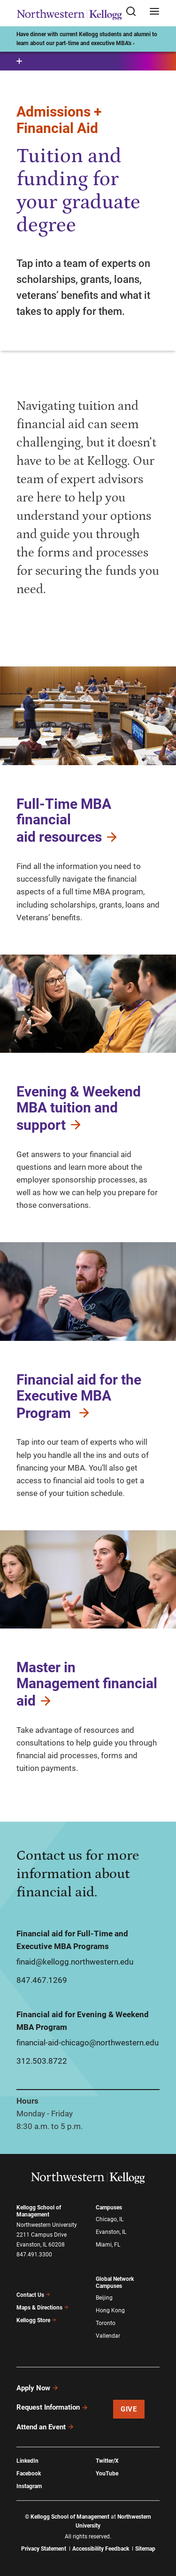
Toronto (105, 2323)
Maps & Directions (42, 2307)
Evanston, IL (111, 2232)
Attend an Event (45, 2427)
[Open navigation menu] (154, 12)
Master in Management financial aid (86, 1684)
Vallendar (108, 2336)
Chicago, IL (109, 2219)
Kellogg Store (36, 2320)
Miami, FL (108, 2244)
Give (129, 2409)
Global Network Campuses (115, 2282)
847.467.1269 (41, 1980)
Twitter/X (107, 2461)
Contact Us (33, 2295)
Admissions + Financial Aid (58, 119)
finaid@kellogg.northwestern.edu (74, 1961)
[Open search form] (134, 12)
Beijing (104, 2297)
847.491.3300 (34, 2254)
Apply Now (37, 2388)
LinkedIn (27, 2461)
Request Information (52, 2407)
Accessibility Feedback (100, 2548)
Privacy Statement (43, 2548)
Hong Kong (110, 2310)
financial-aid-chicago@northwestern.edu (87, 2042)
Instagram (29, 2486)
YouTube (107, 2473)
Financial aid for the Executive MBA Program (78, 1396)
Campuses (109, 2207)
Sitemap (145, 2548)
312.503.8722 (41, 2061)
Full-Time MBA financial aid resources (67, 821)
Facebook (28, 2473)
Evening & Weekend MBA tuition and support (78, 1108)
